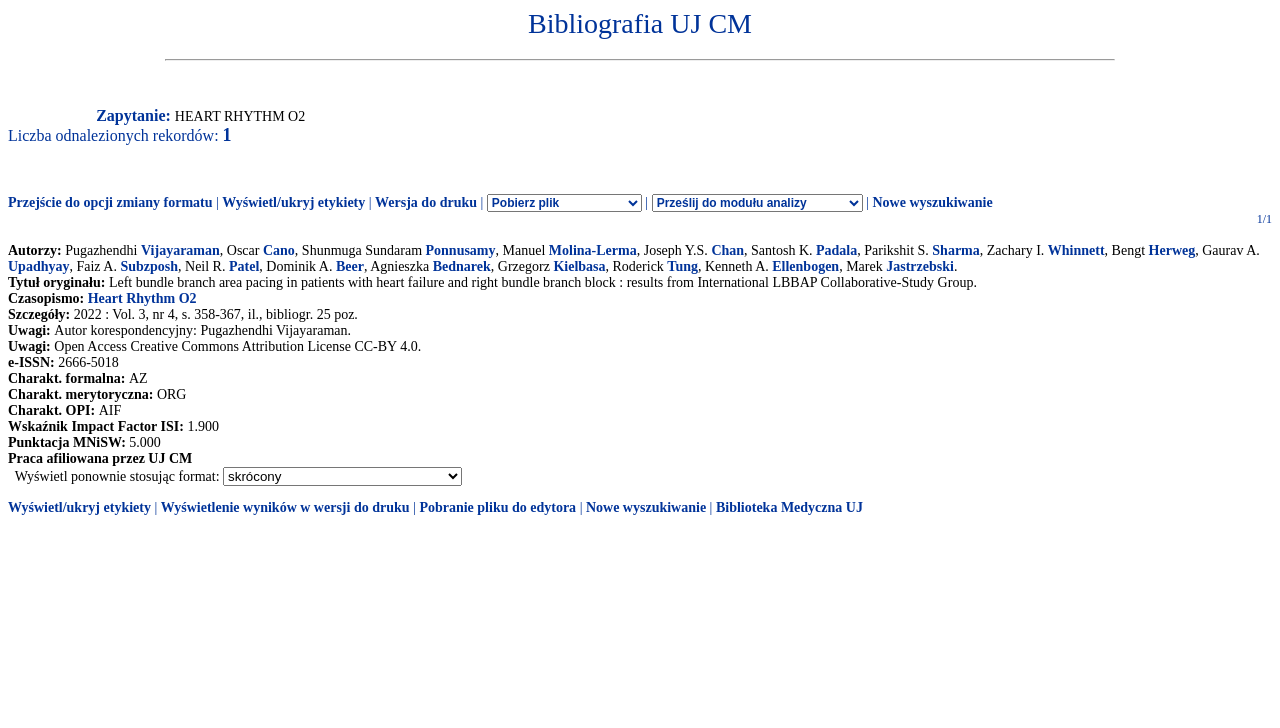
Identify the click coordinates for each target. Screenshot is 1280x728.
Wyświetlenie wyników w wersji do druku (285, 507)
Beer (350, 266)
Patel (244, 266)
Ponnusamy (461, 250)
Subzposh (149, 266)
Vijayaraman (180, 250)
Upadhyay (38, 266)
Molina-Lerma (593, 250)
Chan (727, 250)
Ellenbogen (805, 266)
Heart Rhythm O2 (142, 298)
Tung (682, 266)
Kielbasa (579, 266)
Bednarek (462, 266)
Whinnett (1076, 250)
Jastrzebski (920, 266)
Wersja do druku (426, 202)
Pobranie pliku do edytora (497, 507)
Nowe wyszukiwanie (932, 202)
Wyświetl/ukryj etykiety (293, 202)
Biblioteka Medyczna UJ (789, 507)
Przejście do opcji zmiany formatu (110, 202)
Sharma (955, 250)
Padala (836, 250)
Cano (279, 250)
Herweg (1172, 250)
